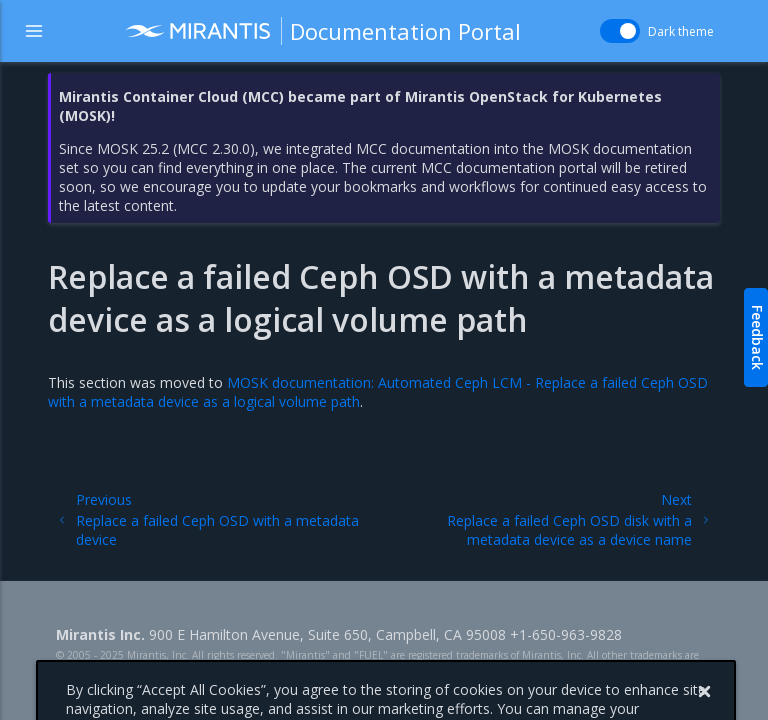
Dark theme (681, 31)
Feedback (757, 337)
